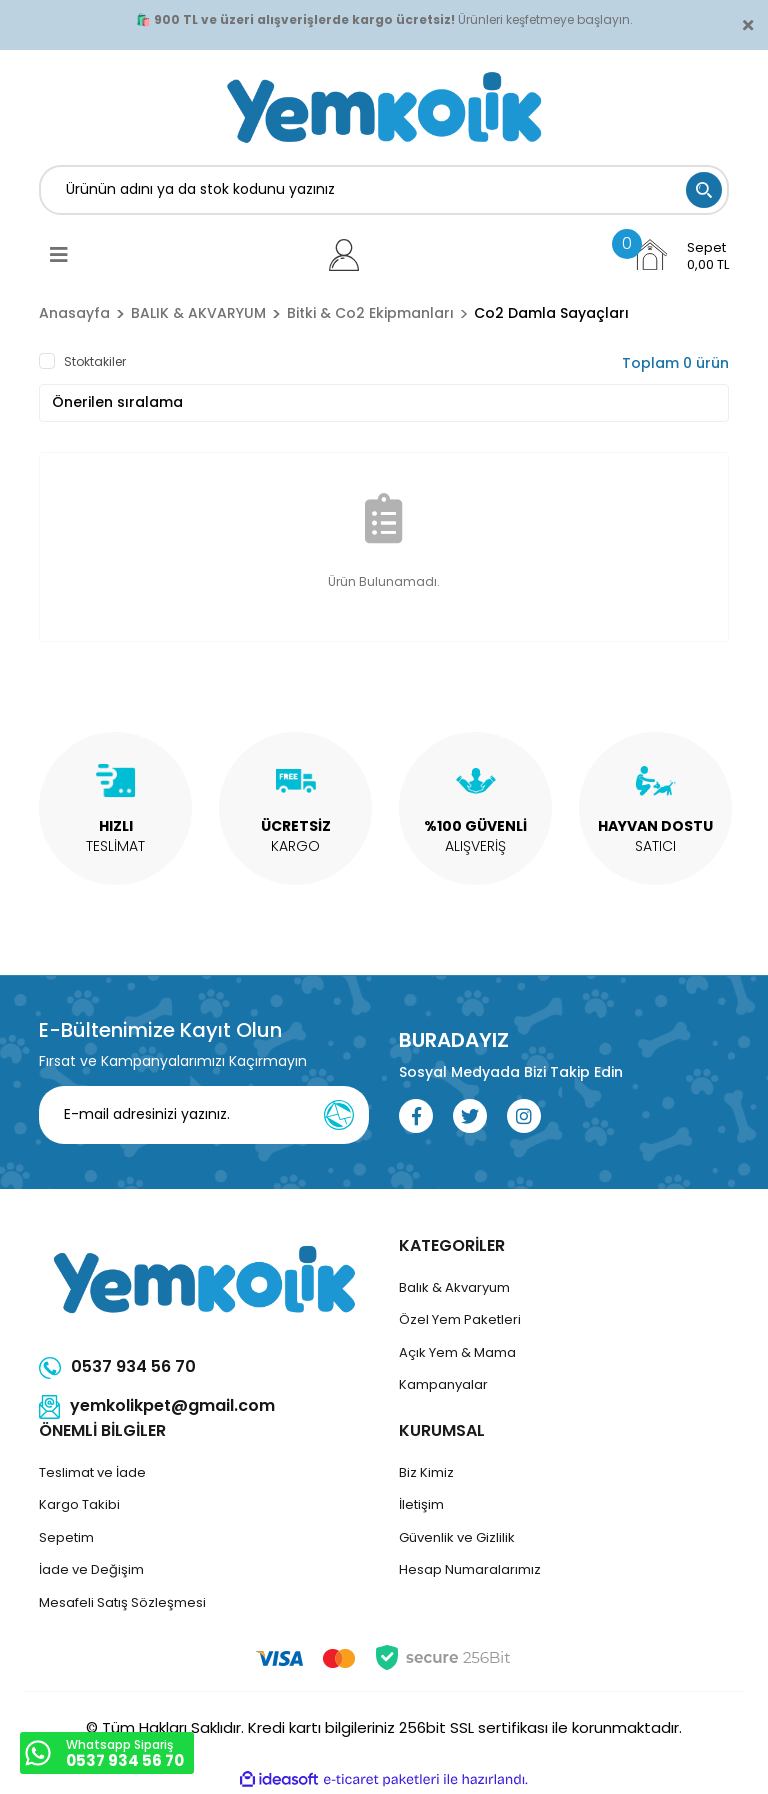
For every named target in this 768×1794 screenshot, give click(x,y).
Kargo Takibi (79, 1504)
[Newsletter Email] (217, 1115)
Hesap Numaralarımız (470, 1569)
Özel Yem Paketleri (460, 1319)
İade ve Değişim (91, 1569)
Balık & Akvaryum (454, 1287)
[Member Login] (344, 255)
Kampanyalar (443, 1384)
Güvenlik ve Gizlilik (457, 1537)
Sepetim (66, 1537)
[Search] (384, 190)
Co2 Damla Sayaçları (551, 313)
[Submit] (339, 1115)
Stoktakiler (95, 361)
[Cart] (680, 255)
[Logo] (383, 107)
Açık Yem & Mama (457, 1352)
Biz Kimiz (426, 1472)
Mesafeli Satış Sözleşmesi (122, 1602)
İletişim (421, 1504)
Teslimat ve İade (92, 1472)
